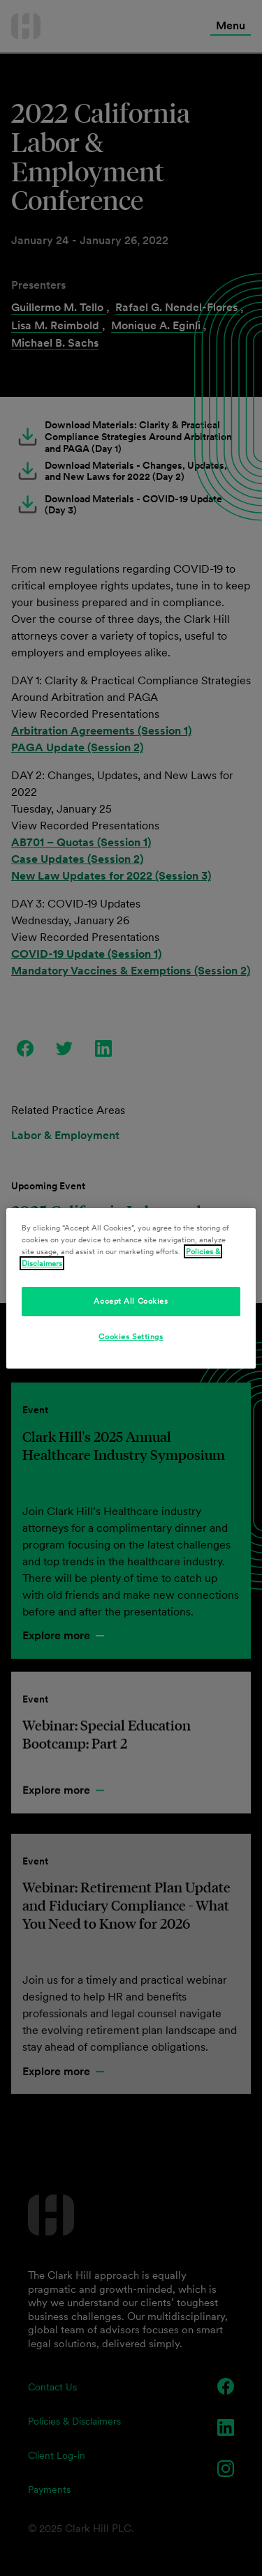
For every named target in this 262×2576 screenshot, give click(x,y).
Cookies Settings (131, 1336)
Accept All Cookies (131, 1301)
